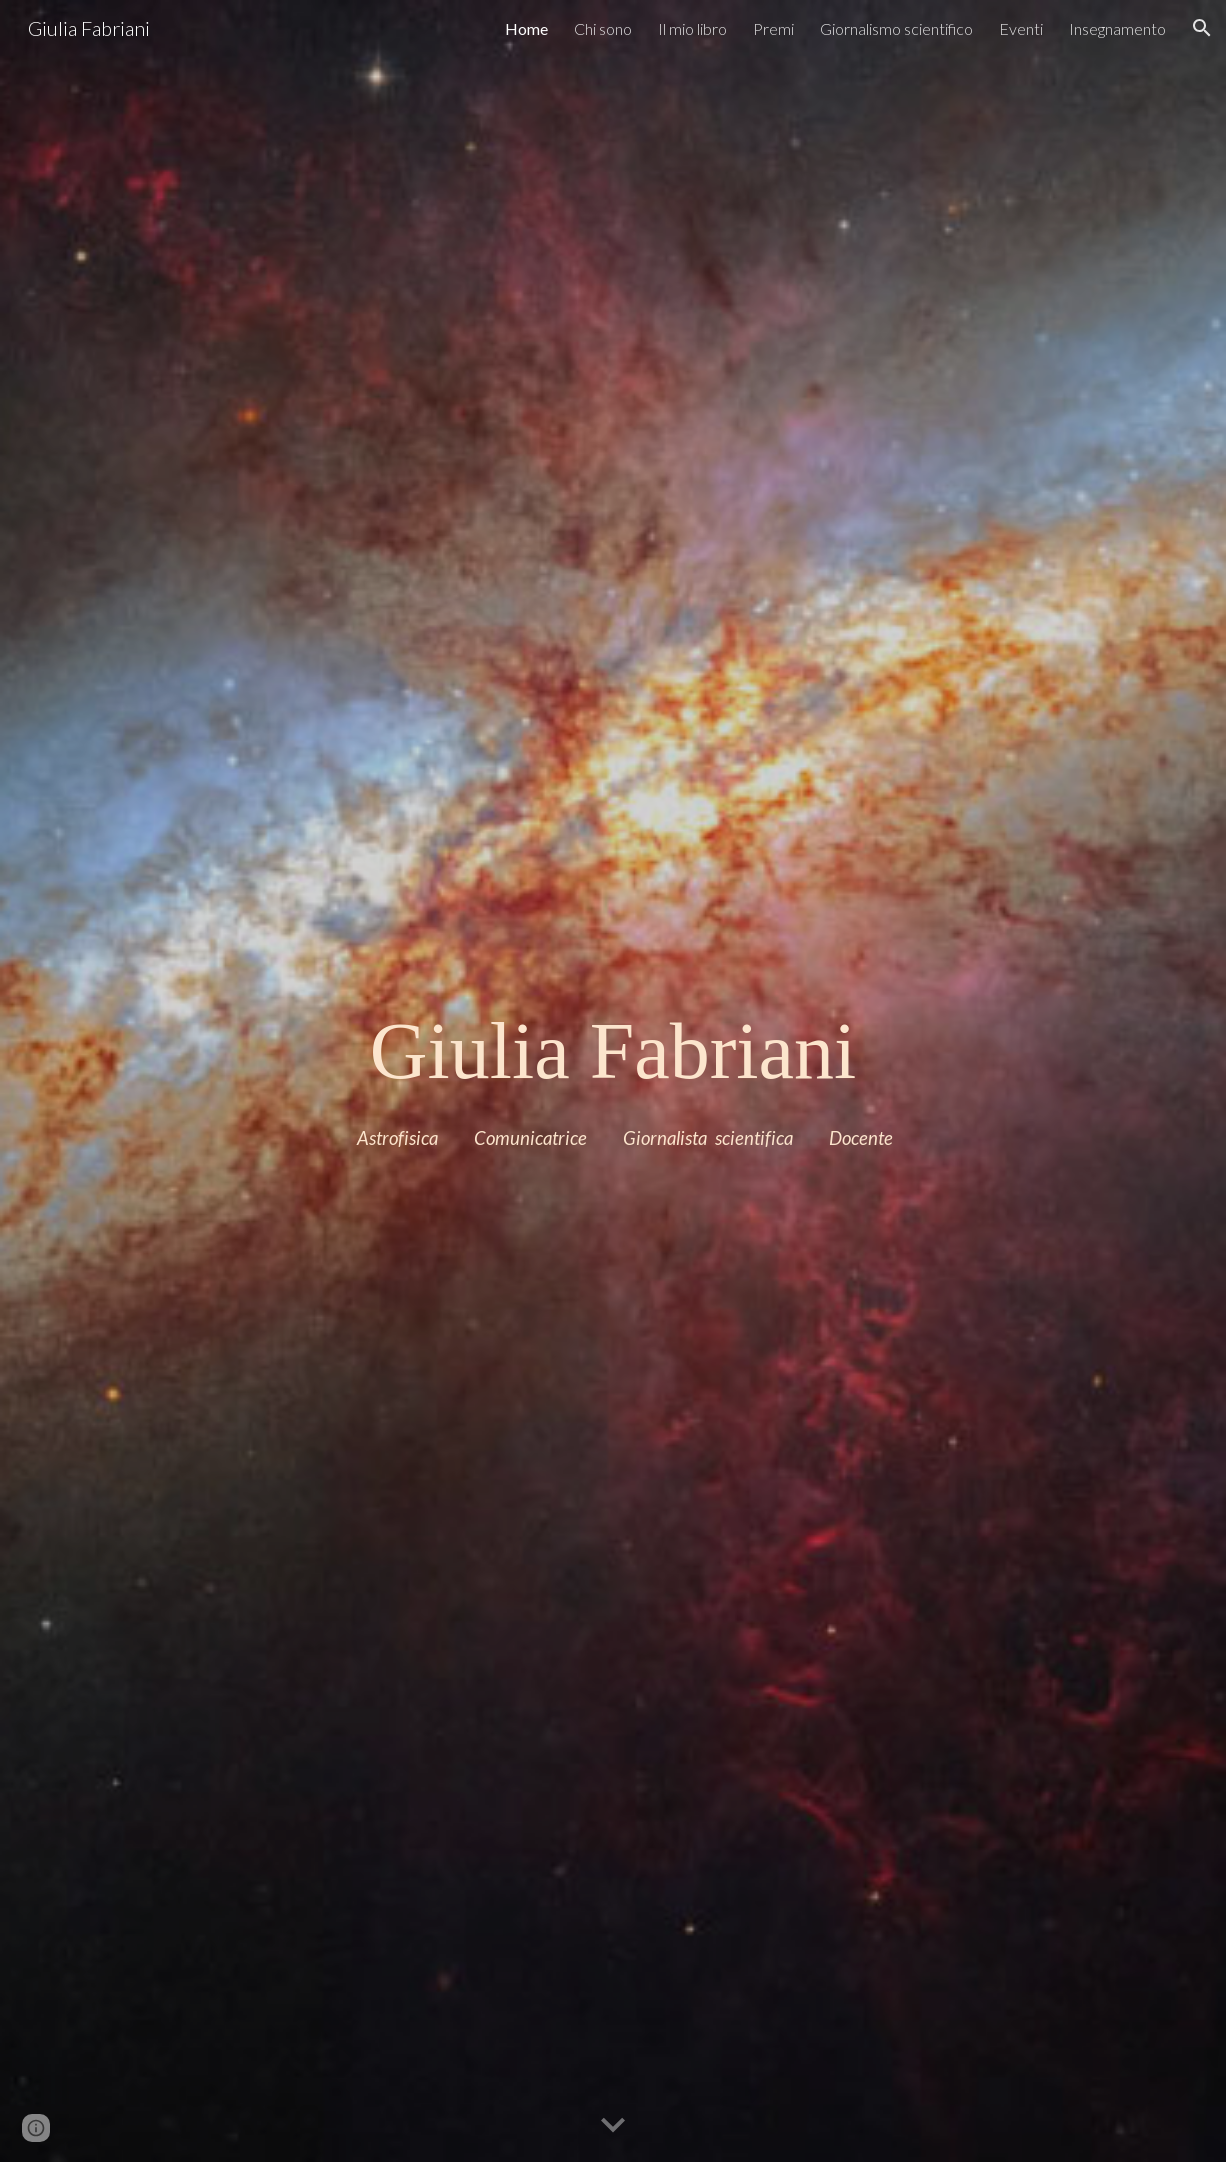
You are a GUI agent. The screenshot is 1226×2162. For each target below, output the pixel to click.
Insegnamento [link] (1117, 28)
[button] (1202, 28)
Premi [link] (773, 28)
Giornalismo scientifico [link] (896, 28)
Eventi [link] (1021, 28)
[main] (612, 1051)
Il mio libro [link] (692, 28)
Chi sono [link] (603, 28)
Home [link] (526, 28)
